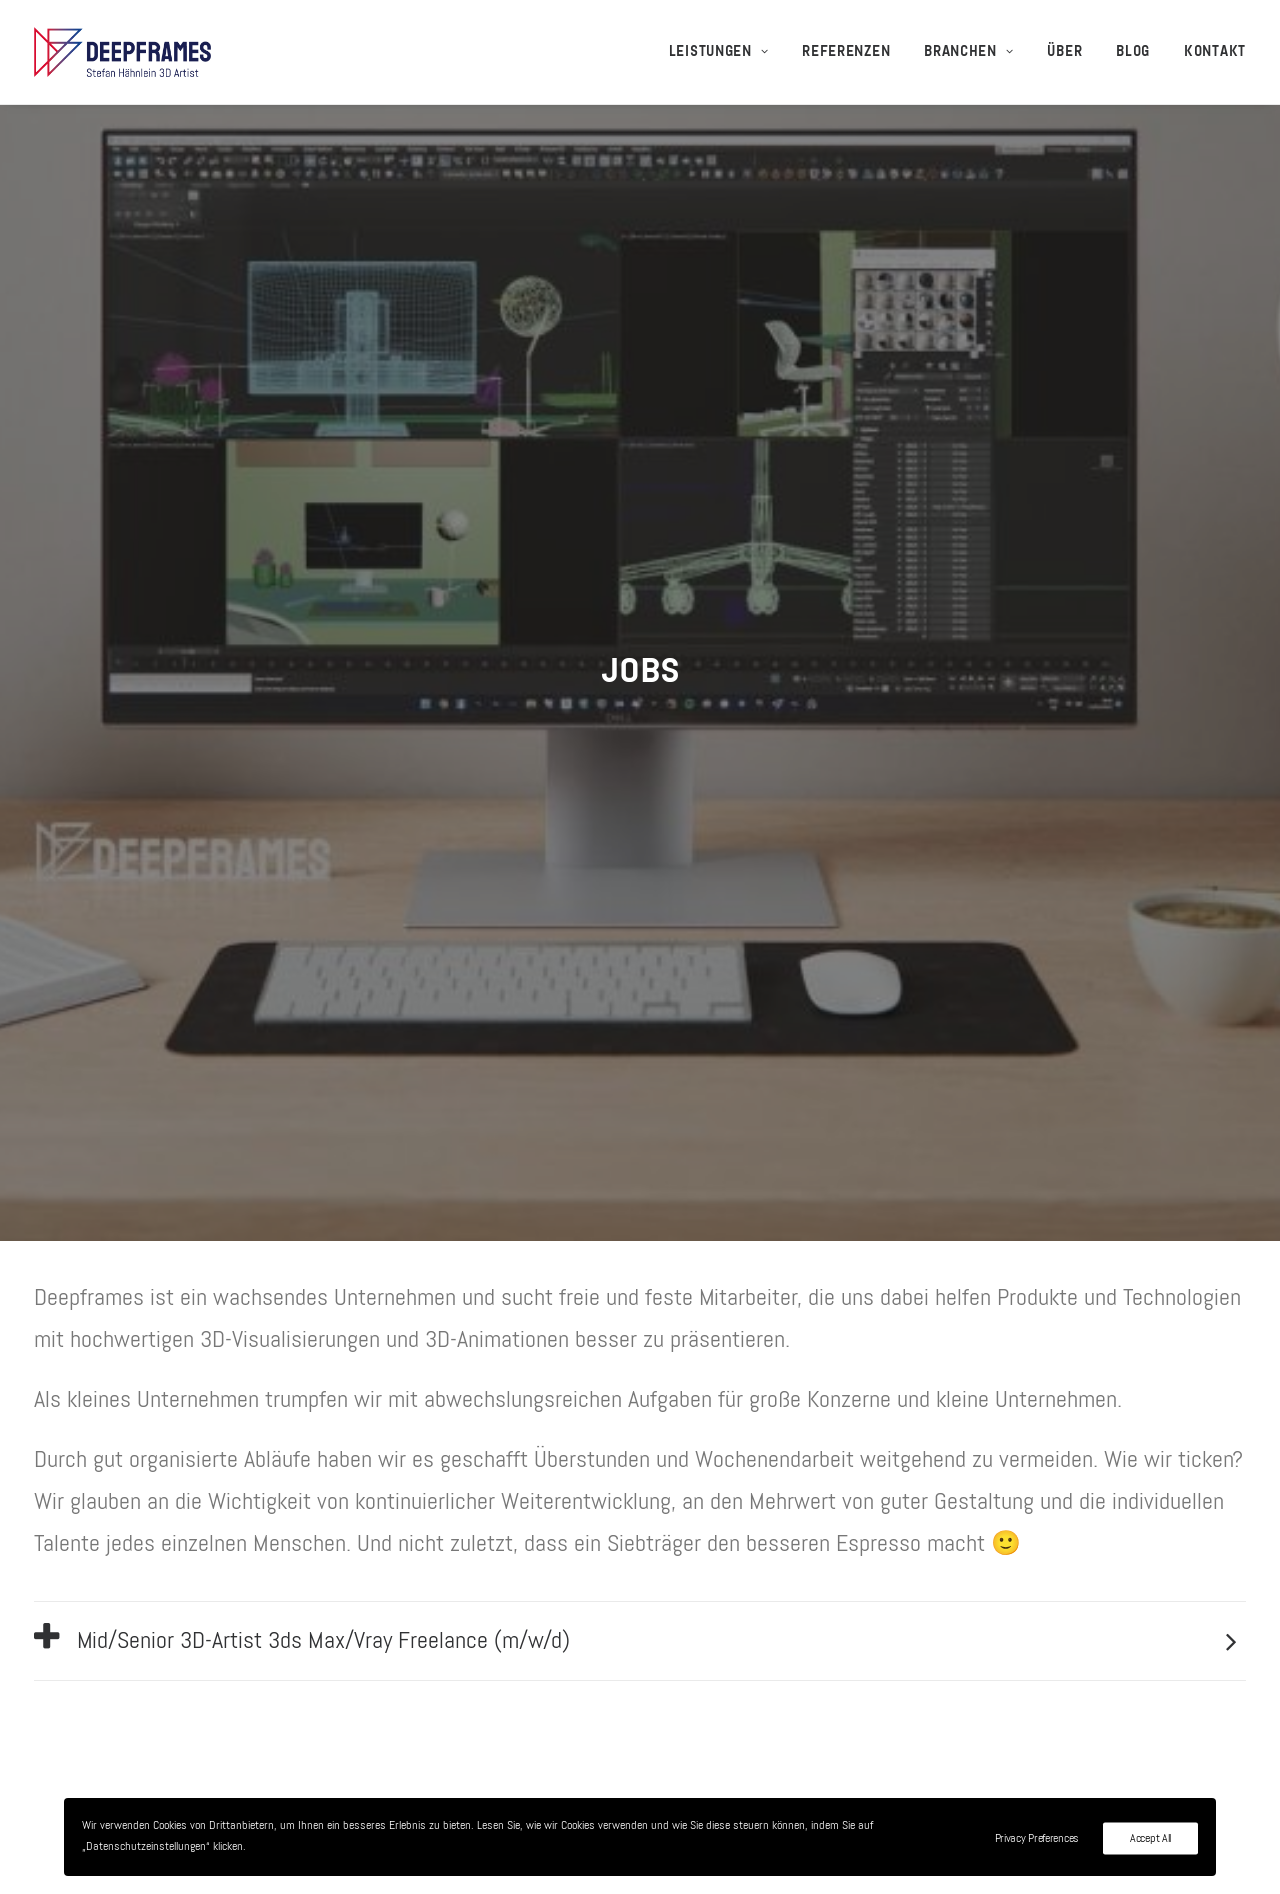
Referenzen (846, 52)
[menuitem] (726, 52)
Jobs (888, 1603)
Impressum (916, 1687)
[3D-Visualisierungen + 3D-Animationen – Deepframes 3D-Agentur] (122, 52)
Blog (1133, 52)
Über (1064, 52)
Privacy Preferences (1037, 1839)
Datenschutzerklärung (966, 1729)
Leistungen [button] (719, 52)
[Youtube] (1237, 1847)
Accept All (1150, 1839)
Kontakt (1215, 52)
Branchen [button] (968, 52)
